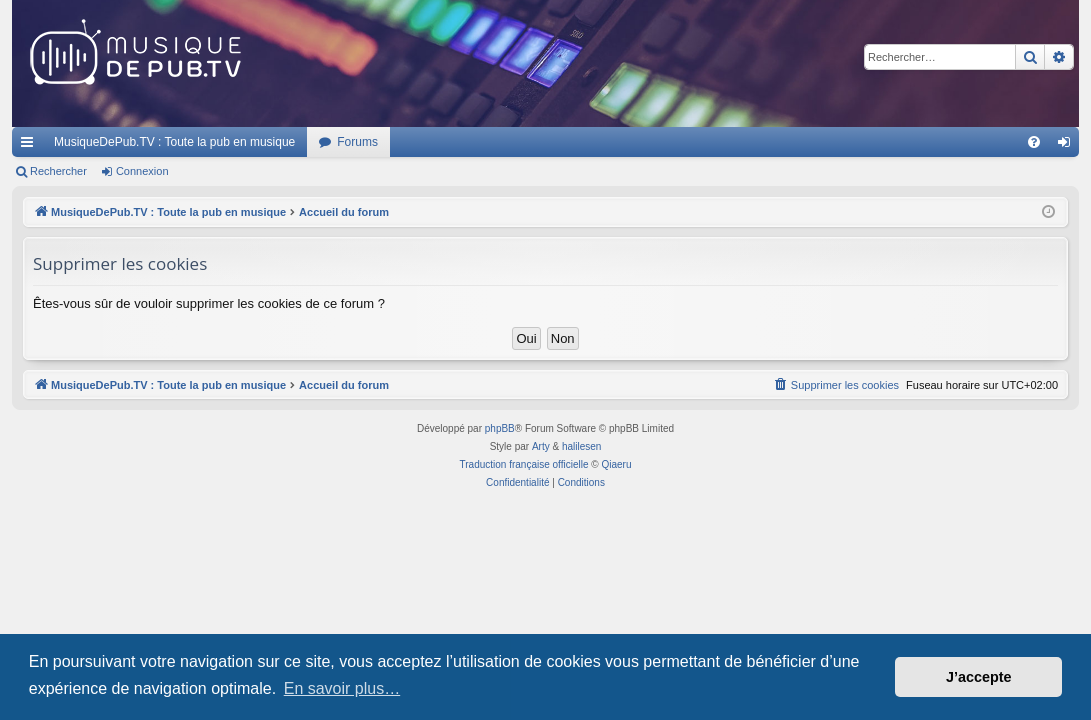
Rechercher (58, 171)
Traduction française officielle (524, 464)
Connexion (142, 171)
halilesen (581, 446)
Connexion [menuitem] (1068, 146)
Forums (357, 142)
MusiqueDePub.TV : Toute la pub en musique (174, 142)
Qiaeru (616, 464)
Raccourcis (31, 146)
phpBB (500, 428)
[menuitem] (1034, 142)
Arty (541, 446)
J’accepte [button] (979, 677)
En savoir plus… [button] (342, 688)
